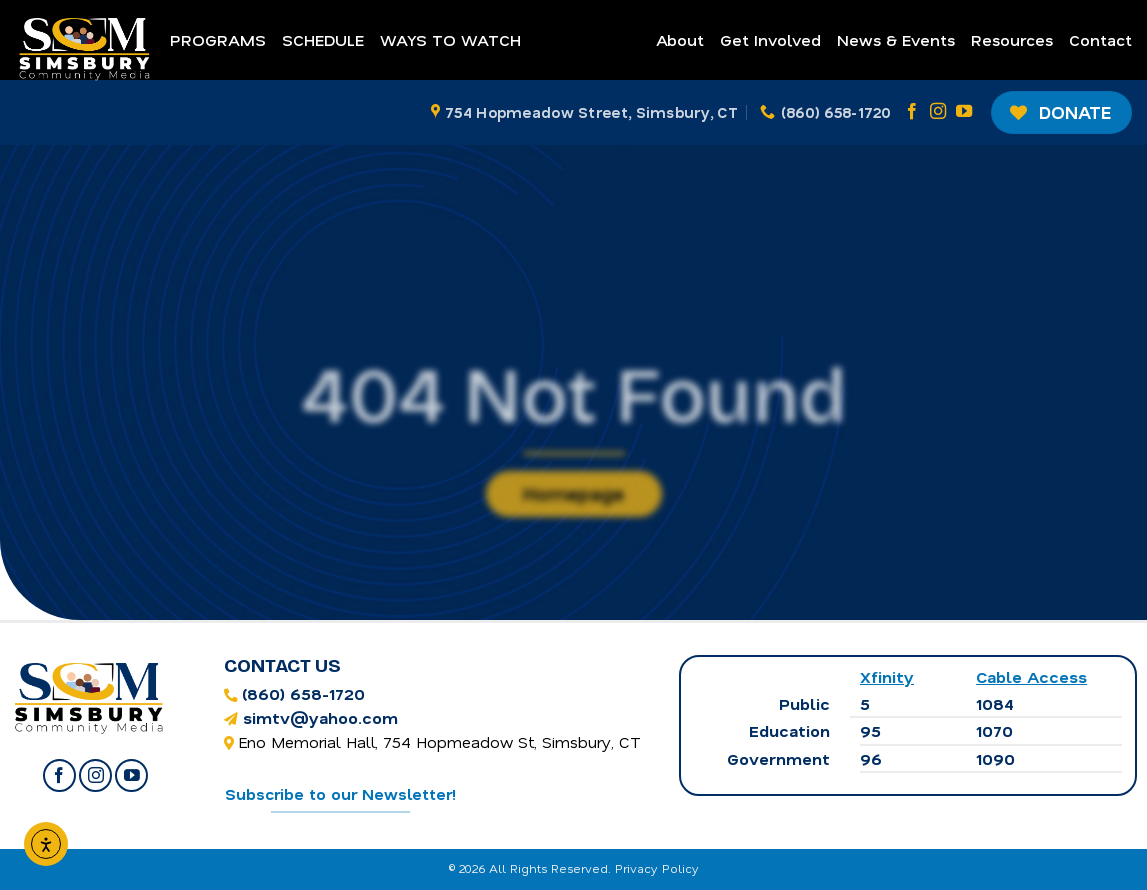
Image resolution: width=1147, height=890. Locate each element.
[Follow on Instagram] (938, 112)
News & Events (896, 39)
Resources (1012, 39)
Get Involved (770, 39)
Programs (218, 39)
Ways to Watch (450, 39)
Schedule (323, 39)
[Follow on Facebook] (912, 112)
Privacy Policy (657, 868)
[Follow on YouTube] (964, 112)
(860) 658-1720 (303, 693)
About (680, 39)
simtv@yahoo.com (320, 717)
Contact (1100, 39)
